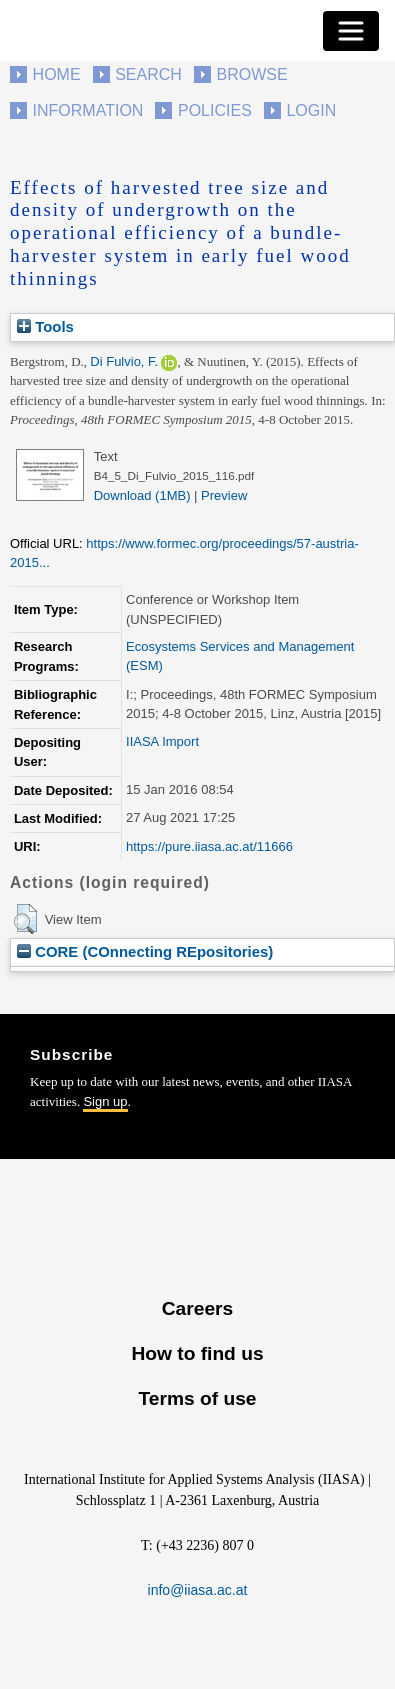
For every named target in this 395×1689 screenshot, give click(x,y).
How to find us (197, 1353)
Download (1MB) (142, 495)
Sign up (105, 1101)
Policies (215, 110)
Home (57, 74)
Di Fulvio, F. (124, 361)
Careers (197, 1308)
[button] (25, 919)
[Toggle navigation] (351, 31)
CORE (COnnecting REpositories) (145, 951)
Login (311, 110)
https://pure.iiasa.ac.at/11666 (209, 846)
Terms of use (197, 1398)
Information (88, 110)
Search (148, 74)
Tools (45, 326)
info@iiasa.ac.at (198, 1590)
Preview (224, 495)
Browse (251, 74)
